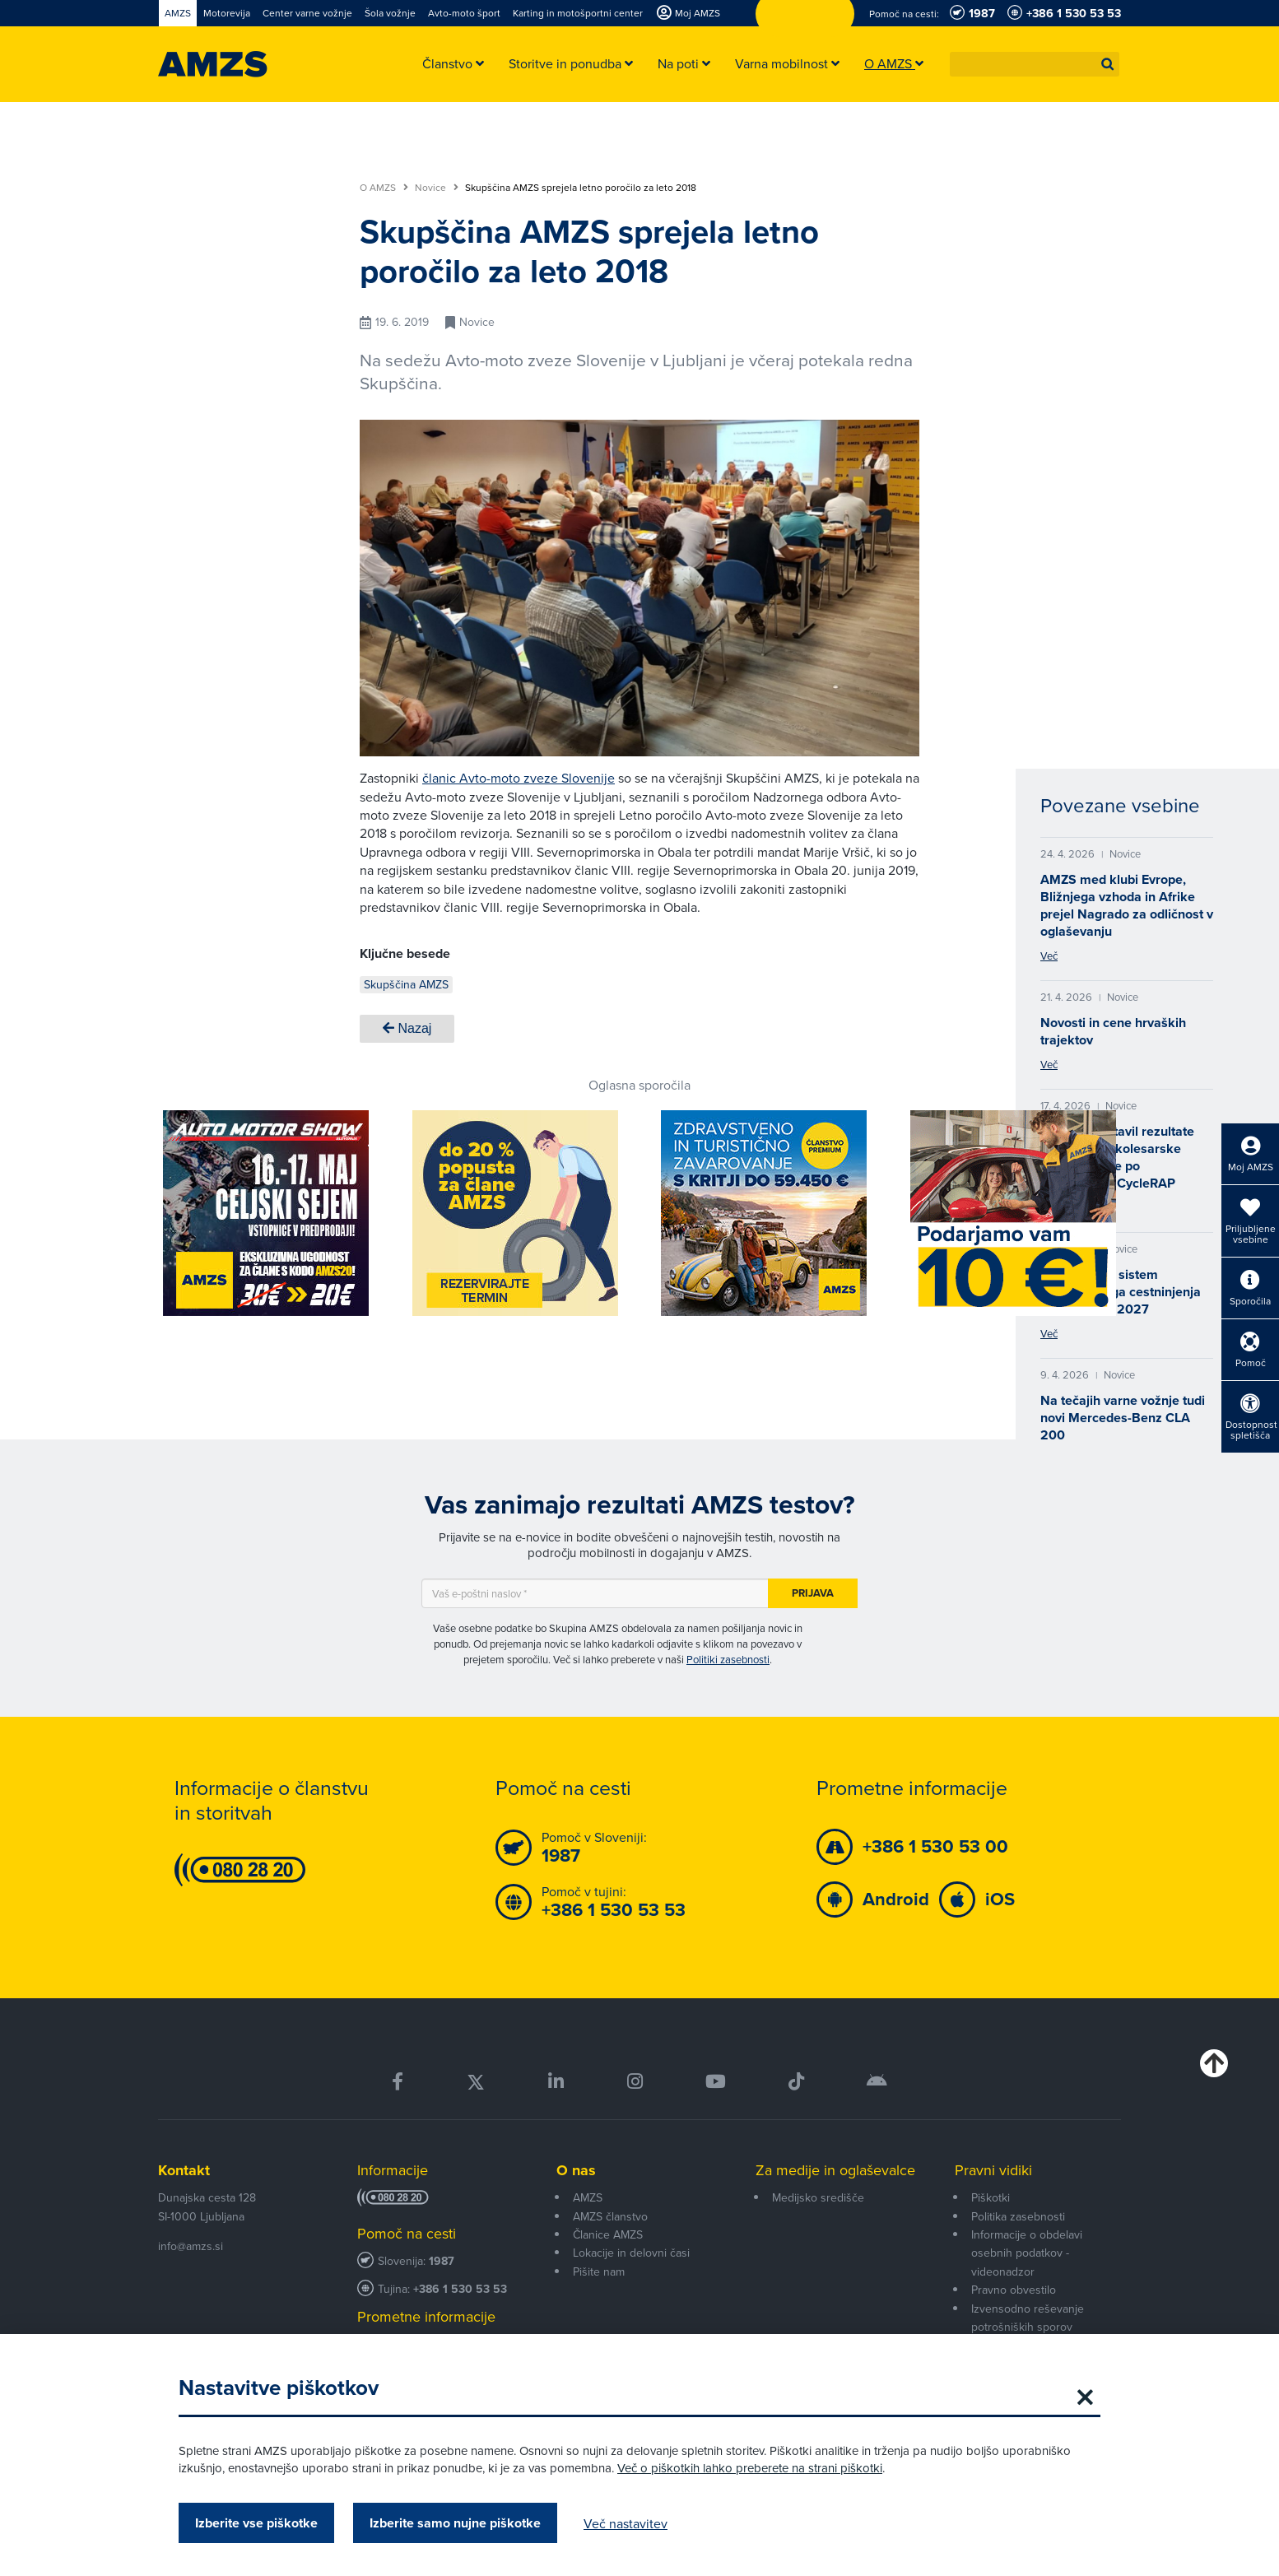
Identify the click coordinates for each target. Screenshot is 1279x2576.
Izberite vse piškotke (256, 2522)
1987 (441, 2261)
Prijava (813, 1593)
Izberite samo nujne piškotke (455, 2522)
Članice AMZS (608, 2234)
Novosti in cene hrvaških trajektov (1113, 1031)
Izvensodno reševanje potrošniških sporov (1027, 2317)
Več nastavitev (625, 2523)
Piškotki (990, 2197)
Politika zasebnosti (1018, 2216)
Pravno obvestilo (1013, 2289)
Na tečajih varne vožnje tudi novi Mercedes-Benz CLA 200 (1122, 1417)
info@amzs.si (190, 2246)
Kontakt (184, 2170)
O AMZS (384, 187)
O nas (576, 2170)
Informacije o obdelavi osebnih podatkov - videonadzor (1026, 2253)
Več (1049, 955)
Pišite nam (599, 2271)
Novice (436, 187)
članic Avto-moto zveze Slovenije (518, 778)
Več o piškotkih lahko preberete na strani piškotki (749, 2467)
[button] (1107, 64)
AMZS (587, 2197)
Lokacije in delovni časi (631, 2252)
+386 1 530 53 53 (460, 2289)
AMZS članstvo (610, 2216)
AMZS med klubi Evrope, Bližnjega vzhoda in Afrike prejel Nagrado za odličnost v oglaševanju (1126, 905)
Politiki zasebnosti (728, 1659)
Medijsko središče (818, 2197)
